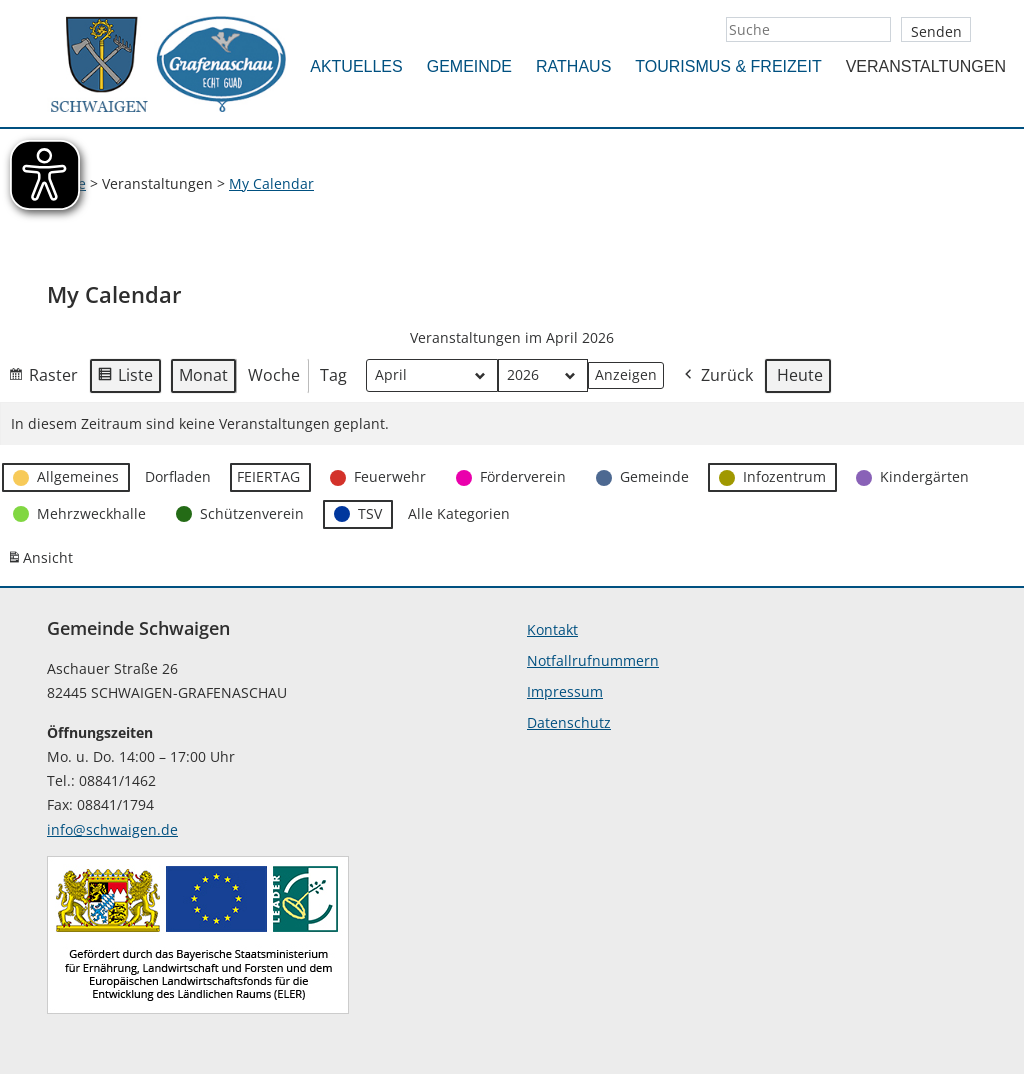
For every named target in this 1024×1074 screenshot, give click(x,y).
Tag (333, 375)
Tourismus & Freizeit (728, 66)
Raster (43, 379)
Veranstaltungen (926, 66)
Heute (800, 375)
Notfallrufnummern (593, 660)
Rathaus (573, 66)
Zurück (717, 376)
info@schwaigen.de (112, 829)
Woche (274, 375)
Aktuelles (356, 66)
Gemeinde (469, 66)
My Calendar (271, 183)
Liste (125, 379)
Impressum (565, 691)
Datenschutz (569, 722)
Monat (203, 375)
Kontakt (552, 629)
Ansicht (43, 562)
